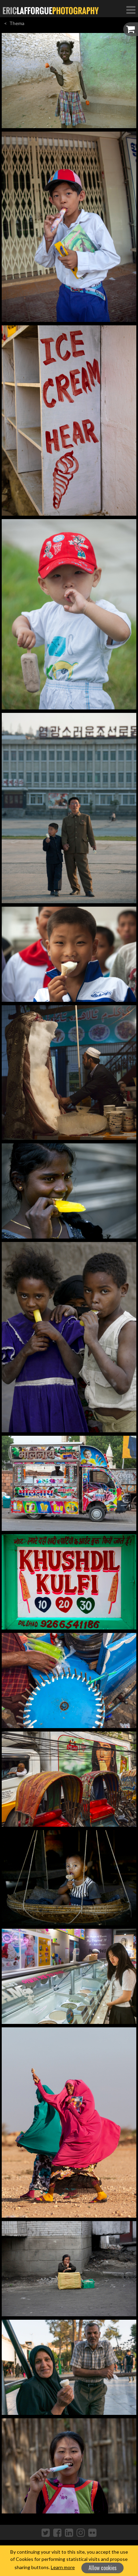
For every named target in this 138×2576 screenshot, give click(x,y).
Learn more (63, 2567)
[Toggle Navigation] (131, 9)
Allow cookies (103, 2568)
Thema (16, 23)
